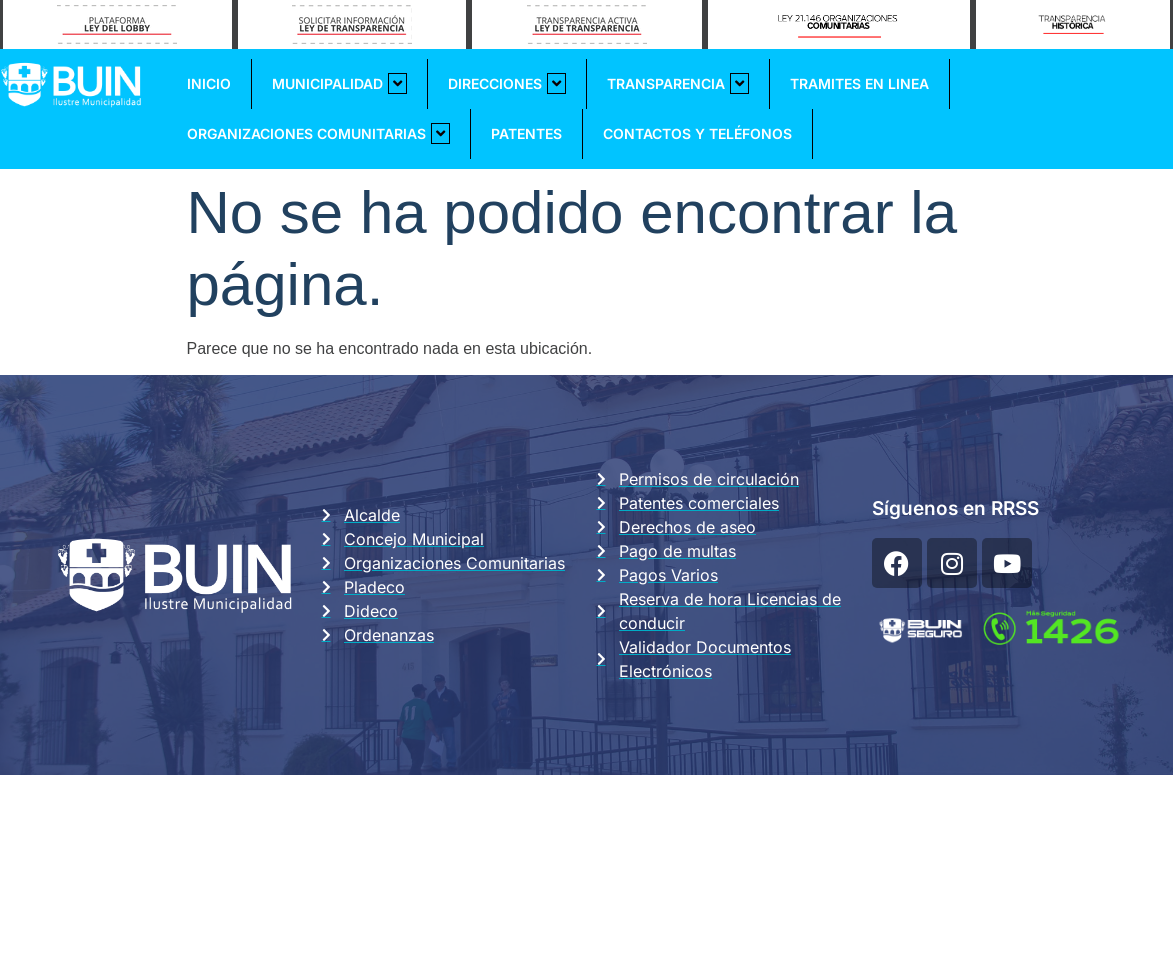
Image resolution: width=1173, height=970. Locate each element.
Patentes (526, 133)
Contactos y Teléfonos (697, 133)
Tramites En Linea (859, 83)
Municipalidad (339, 83)
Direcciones (507, 83)
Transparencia (678, 83)
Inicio (209, 83)
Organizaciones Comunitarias (318, 133)
